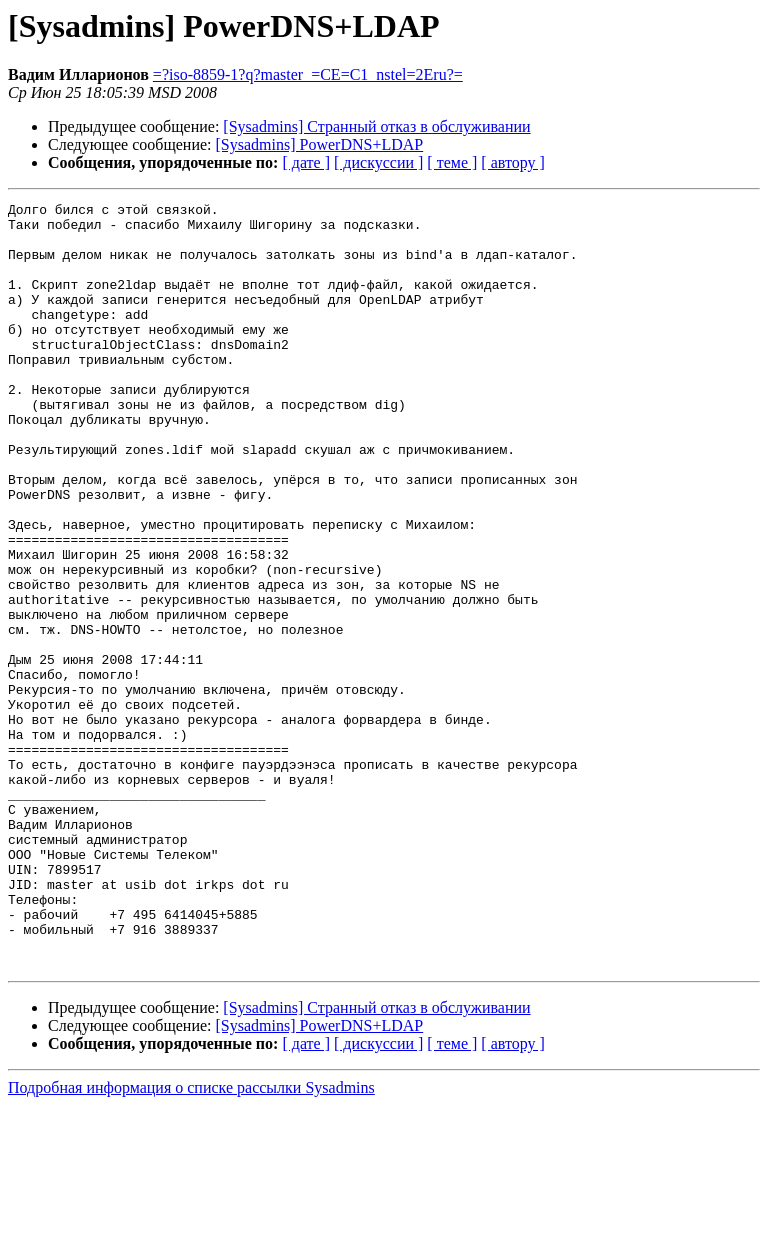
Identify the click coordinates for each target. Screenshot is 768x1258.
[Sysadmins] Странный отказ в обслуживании (376, 126)
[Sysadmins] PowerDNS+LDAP (320, 144)
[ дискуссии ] (378, 162)
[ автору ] (512, 162)
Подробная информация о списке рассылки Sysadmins (191, 1240)
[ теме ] (452, 162)
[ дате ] (306, 162)
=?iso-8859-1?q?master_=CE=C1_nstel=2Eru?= (308, 74)
